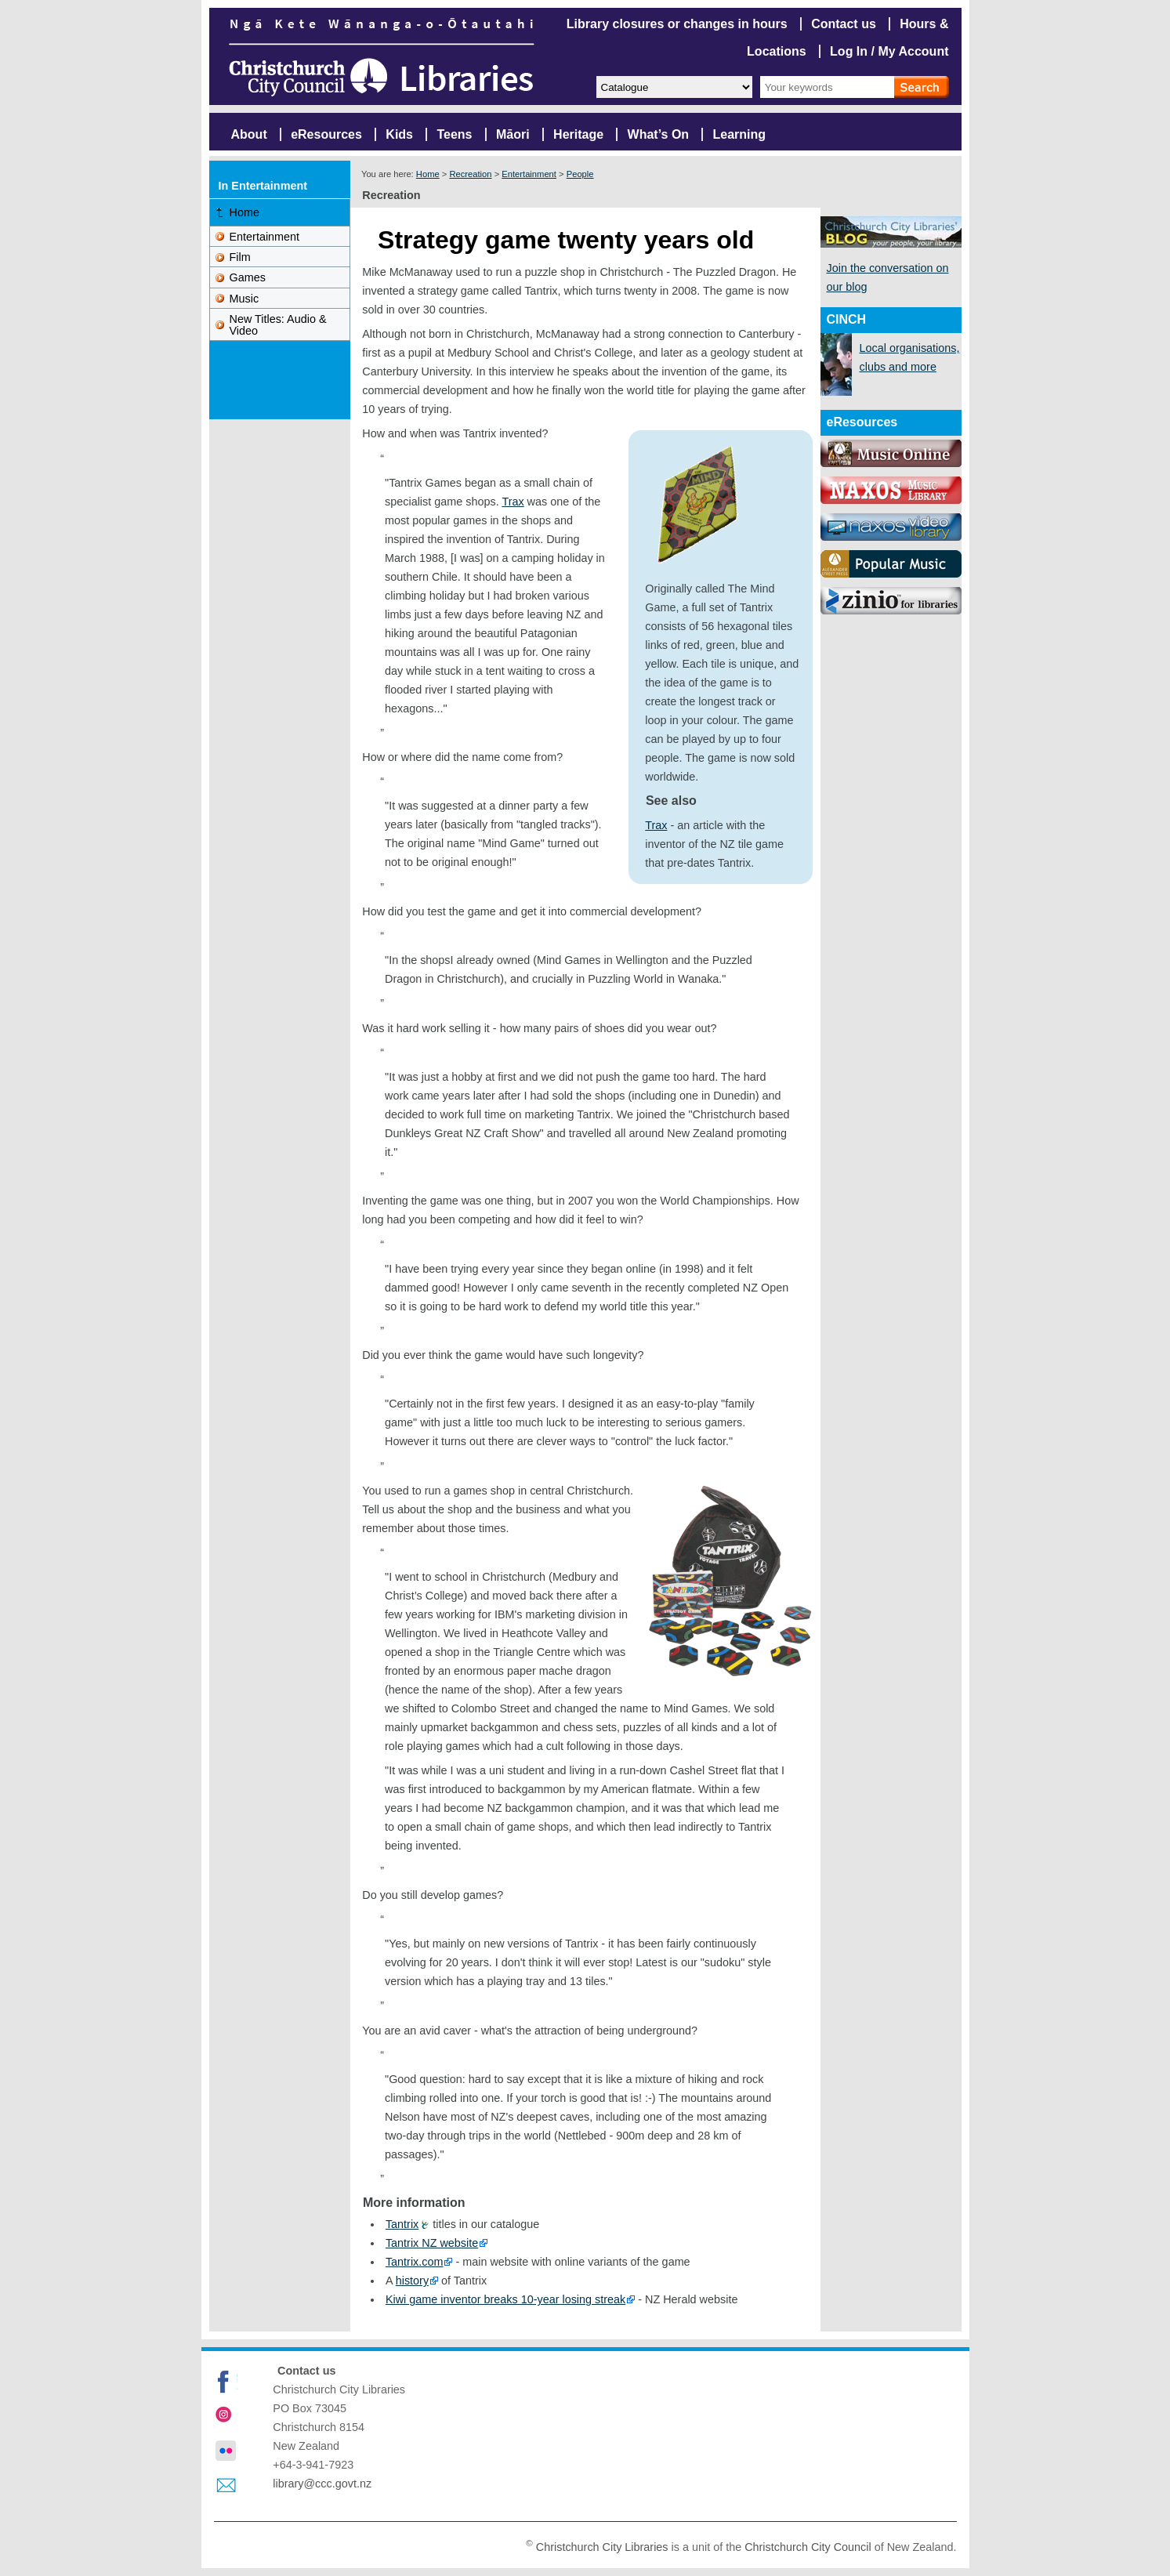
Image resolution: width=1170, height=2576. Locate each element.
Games (248, 277)
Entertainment (529, 174)
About (249, 134)
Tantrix (402, 2224)
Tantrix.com (415, 2261)
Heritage (578, 134)
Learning (739, 134)
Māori (513, 134)
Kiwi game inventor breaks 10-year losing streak (505, 2299)
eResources (326, 134)
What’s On (659, 134)
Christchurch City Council (807, 2546)
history (412, 2280)
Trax (656, 825)
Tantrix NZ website (432, 2243)
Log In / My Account (889, 51)
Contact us (843, 24)
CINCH (847, 319)
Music (244, 298)
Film (240, 257)
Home (428, 174)
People (580, 174)
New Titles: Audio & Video (278, 324)
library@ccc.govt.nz (322, 2483)
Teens (454, 134)
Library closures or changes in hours (677, 24)
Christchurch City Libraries (602, 2546)
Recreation (470, 174)
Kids (399, 134)
